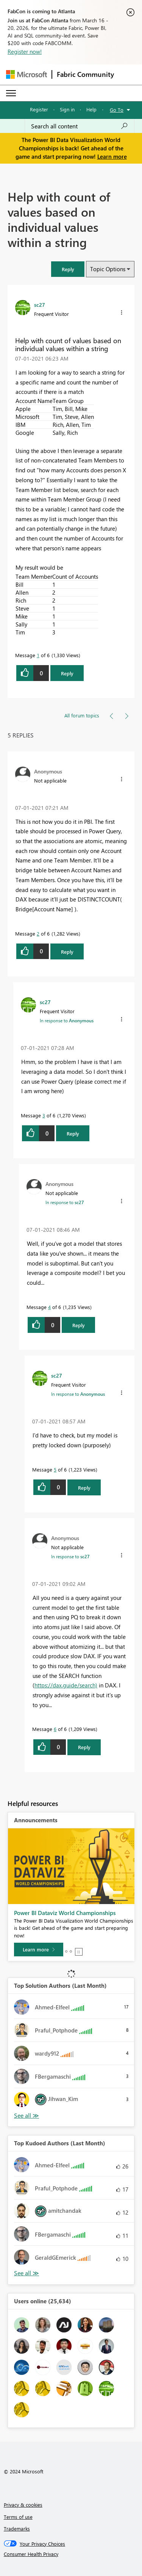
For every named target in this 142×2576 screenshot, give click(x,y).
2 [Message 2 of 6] (38, 933)
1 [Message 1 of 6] (38, 655)
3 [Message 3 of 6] (43, 1115)
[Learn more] (38, 1949)
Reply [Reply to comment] (67, 951)
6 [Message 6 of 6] (55, 1729)
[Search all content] (79, 126)
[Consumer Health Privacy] (71, 2554)
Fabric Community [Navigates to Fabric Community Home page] (85, 74)
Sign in (67, 109)
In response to (67, 1020)
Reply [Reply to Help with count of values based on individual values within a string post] (67, 673)
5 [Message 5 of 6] (55, 1469)
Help (91, 109)
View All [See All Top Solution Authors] (26, 2115)
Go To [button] (116, 109)
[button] (67, 269)
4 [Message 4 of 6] (49, 1307)
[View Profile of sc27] (39, 304)
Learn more (112, 156)
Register (39, 109)
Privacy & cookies (23, 2504)
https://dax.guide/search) (65, 1685)
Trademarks (17, 2528)
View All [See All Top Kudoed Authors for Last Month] (26, 2273)
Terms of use (18, 2517)
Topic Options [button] (107, 269)
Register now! (25, 51)
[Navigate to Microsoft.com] (26, 74)
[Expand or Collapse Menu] (11, 93)
